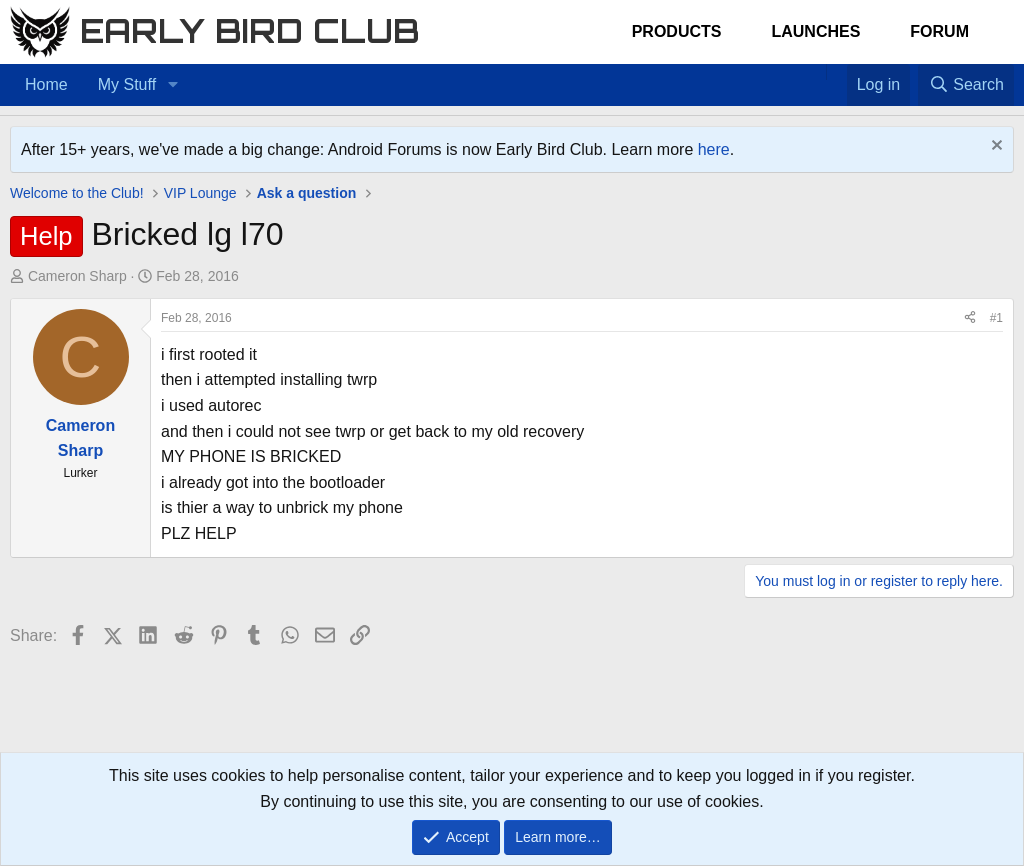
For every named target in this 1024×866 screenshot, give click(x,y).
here (714, 149)
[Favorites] (836, 72)
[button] (172, 85)
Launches (815, 31)
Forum (939, 31)
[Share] (970, 318)
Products (677, 31)
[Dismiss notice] (994, 147)
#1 (996, 318)
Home (46, 84)
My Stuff (127, 84)
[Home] (816, 72)
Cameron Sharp (77, 276)
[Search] (966, 85)
